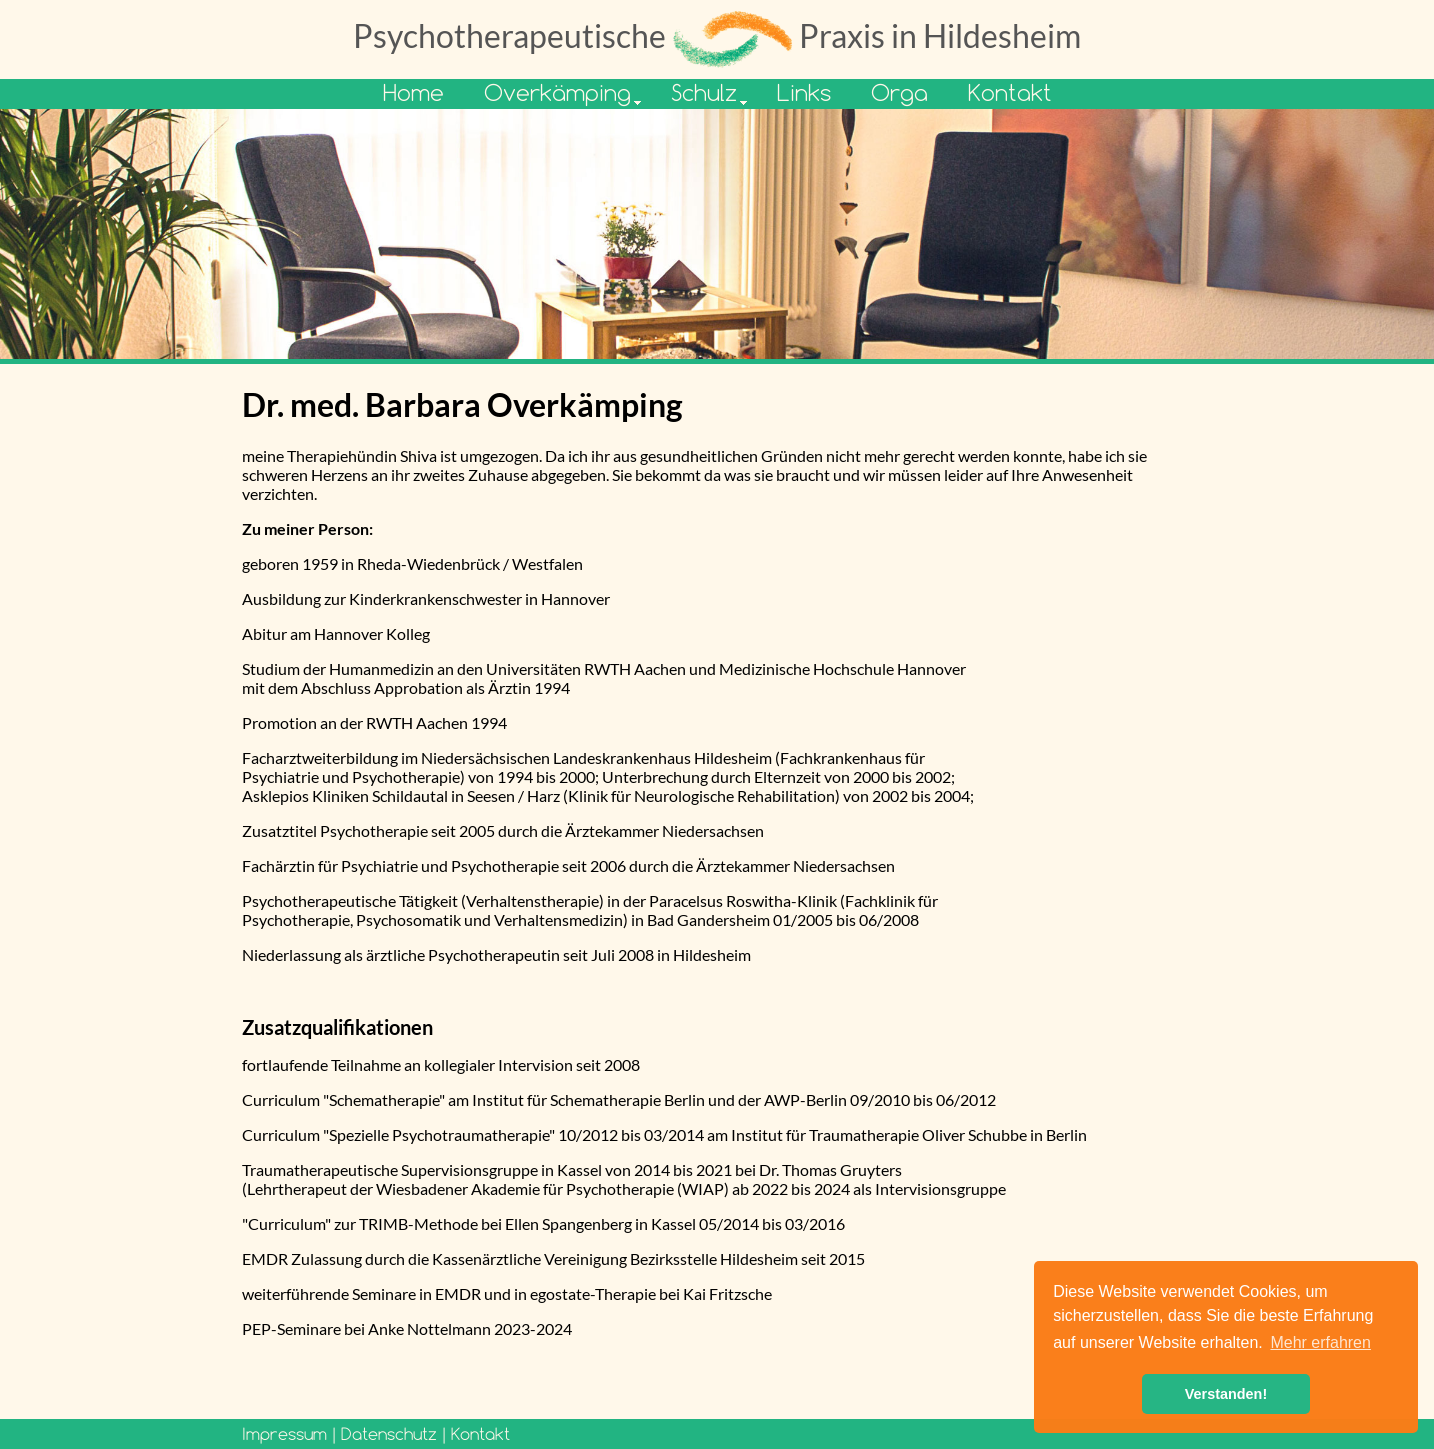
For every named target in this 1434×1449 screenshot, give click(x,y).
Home (413, 92)
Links (804, 92)
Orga (899, 92)
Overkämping (557, 92)
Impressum (284, 1433)
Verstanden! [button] (1226, 1394)
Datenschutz (389, 1433)
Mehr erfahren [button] (1320, 1342)
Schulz (704, 92)
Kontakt (1010, 92)
